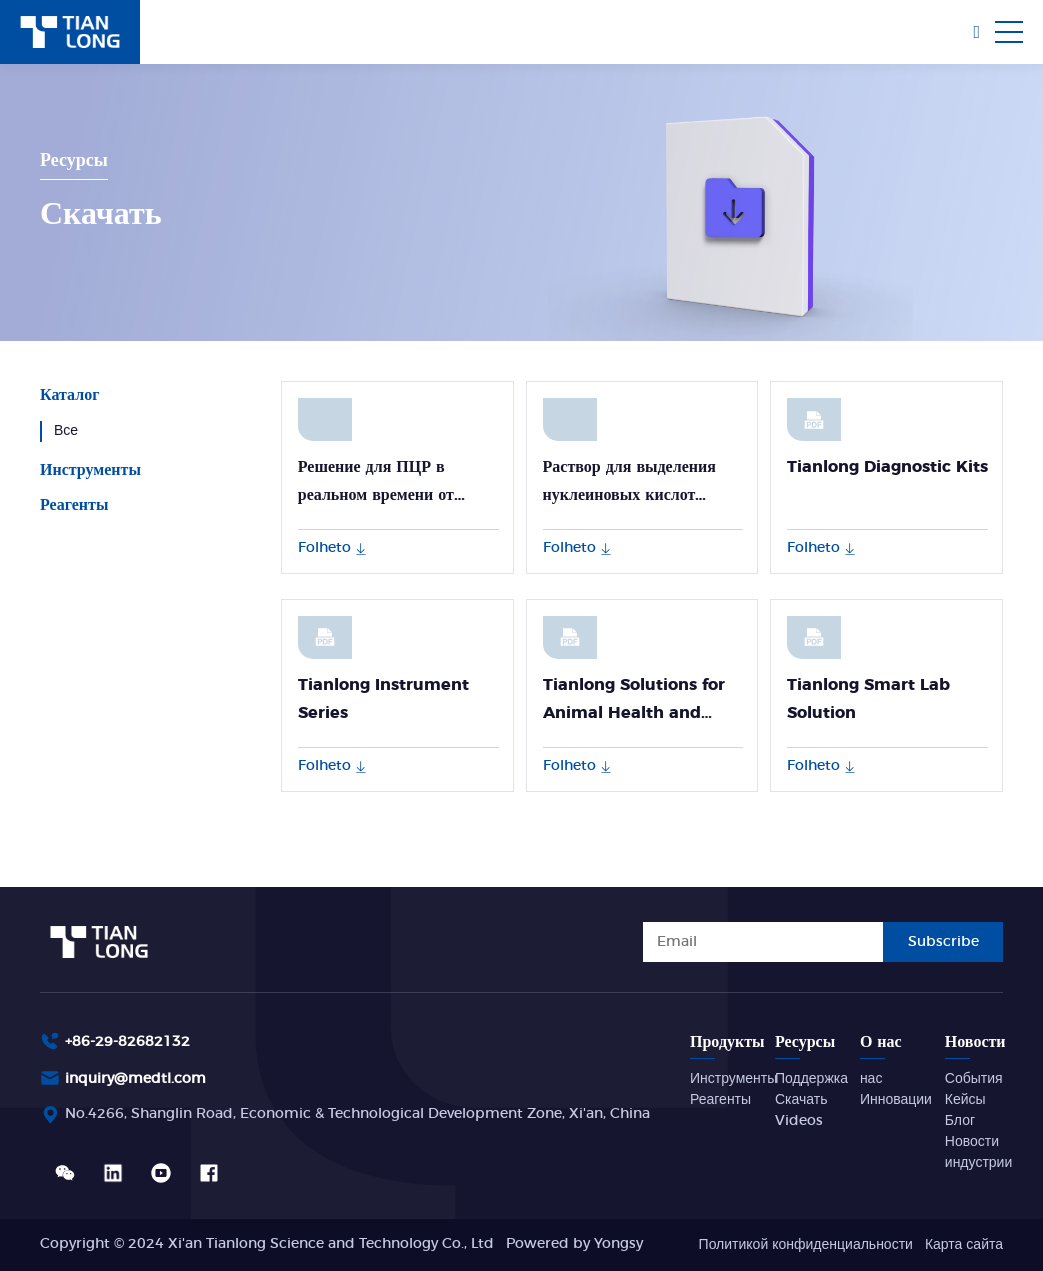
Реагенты (74, 505)
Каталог (69, 395)
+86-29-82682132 (127, 1042)
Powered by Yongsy (574, 1244)
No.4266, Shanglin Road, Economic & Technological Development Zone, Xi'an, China (357, 1114)
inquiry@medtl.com (135, 1079)
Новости (975, 1042)
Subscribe (943, 942)
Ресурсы (805, 1042)
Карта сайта (964, 1245)
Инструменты (90, 470)
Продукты (727, 1042)
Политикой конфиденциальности (806, 1245)
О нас (881, 1042)
